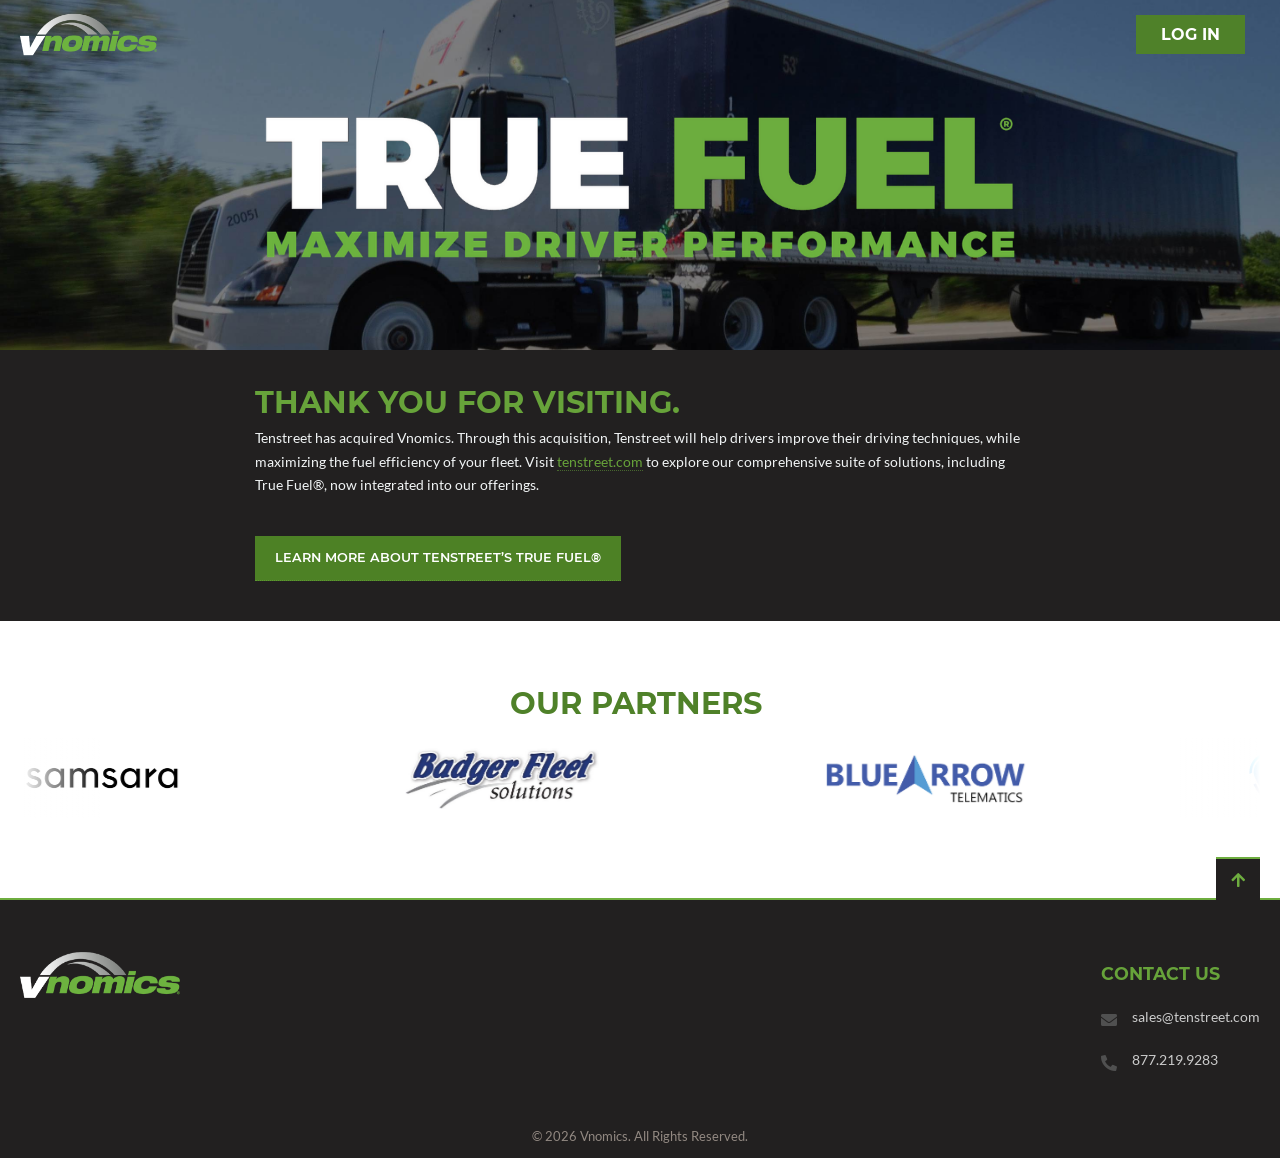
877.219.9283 (1175, 1059)
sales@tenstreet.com (1196, 1016)
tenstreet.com (600, 461)
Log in (1190, 34)
